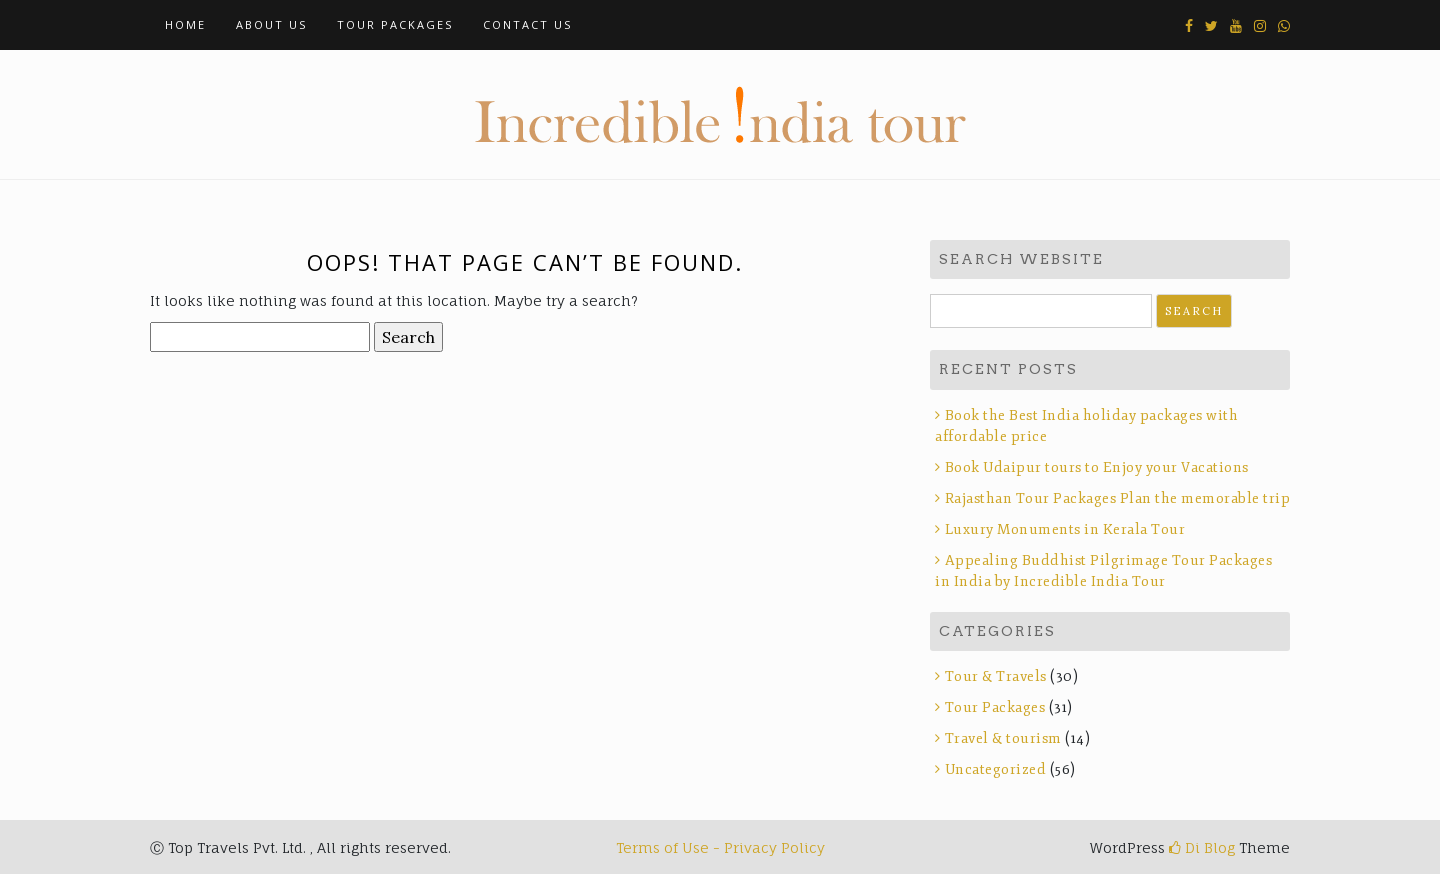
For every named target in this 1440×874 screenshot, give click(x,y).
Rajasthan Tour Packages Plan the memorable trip (1118, 498)
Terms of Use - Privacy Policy (720, 847)
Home (185, 24)
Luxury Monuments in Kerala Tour (1065, 529)
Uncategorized (996, 769)
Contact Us (527, 24)
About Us (271, 24)
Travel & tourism (1003, 738)
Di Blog (1202, 847)
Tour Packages (395, 24)
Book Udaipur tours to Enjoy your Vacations (1097, 467)
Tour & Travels (996, 676)
